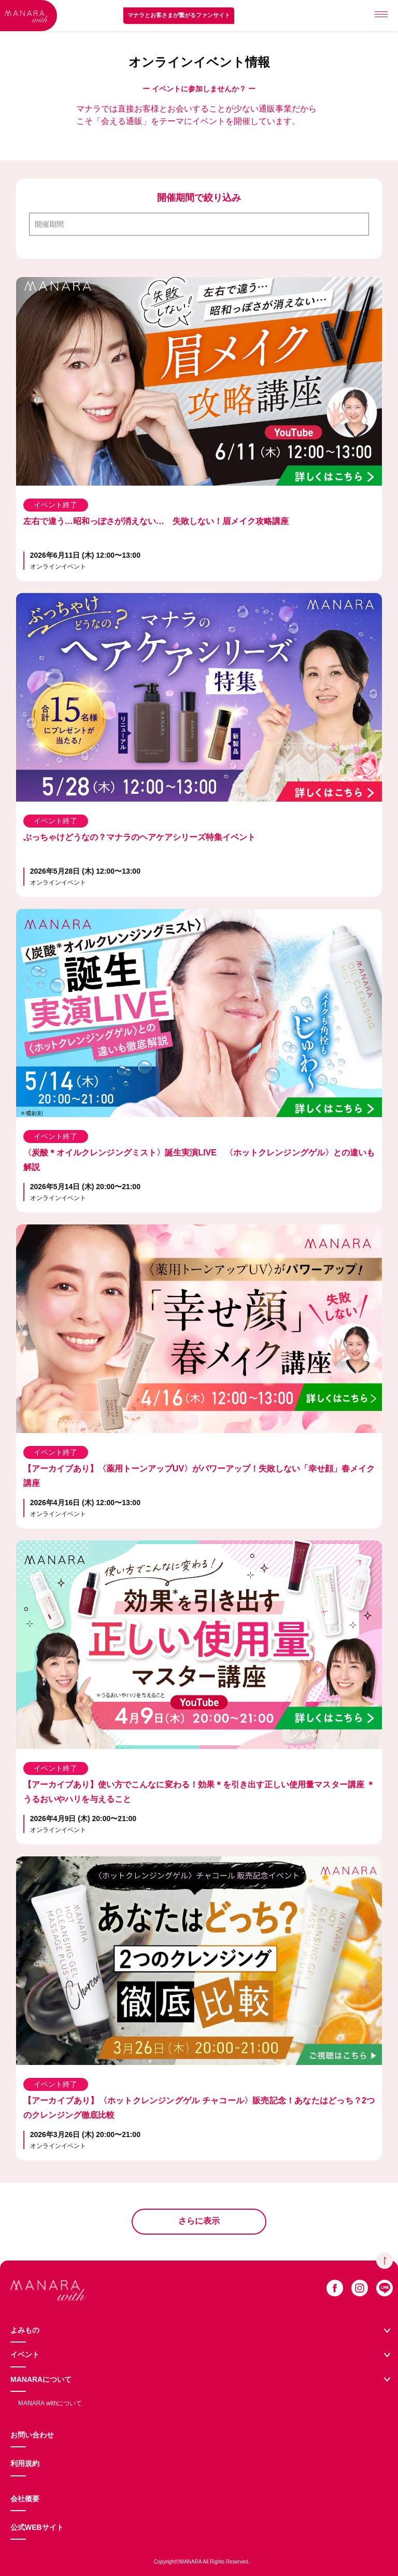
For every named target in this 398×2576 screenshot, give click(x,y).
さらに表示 (199, 2220)
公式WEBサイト (37, 2527)
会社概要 (24, 2499)
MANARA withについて (50, 2403)
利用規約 (24, 2463)
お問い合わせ (32, 2435)
